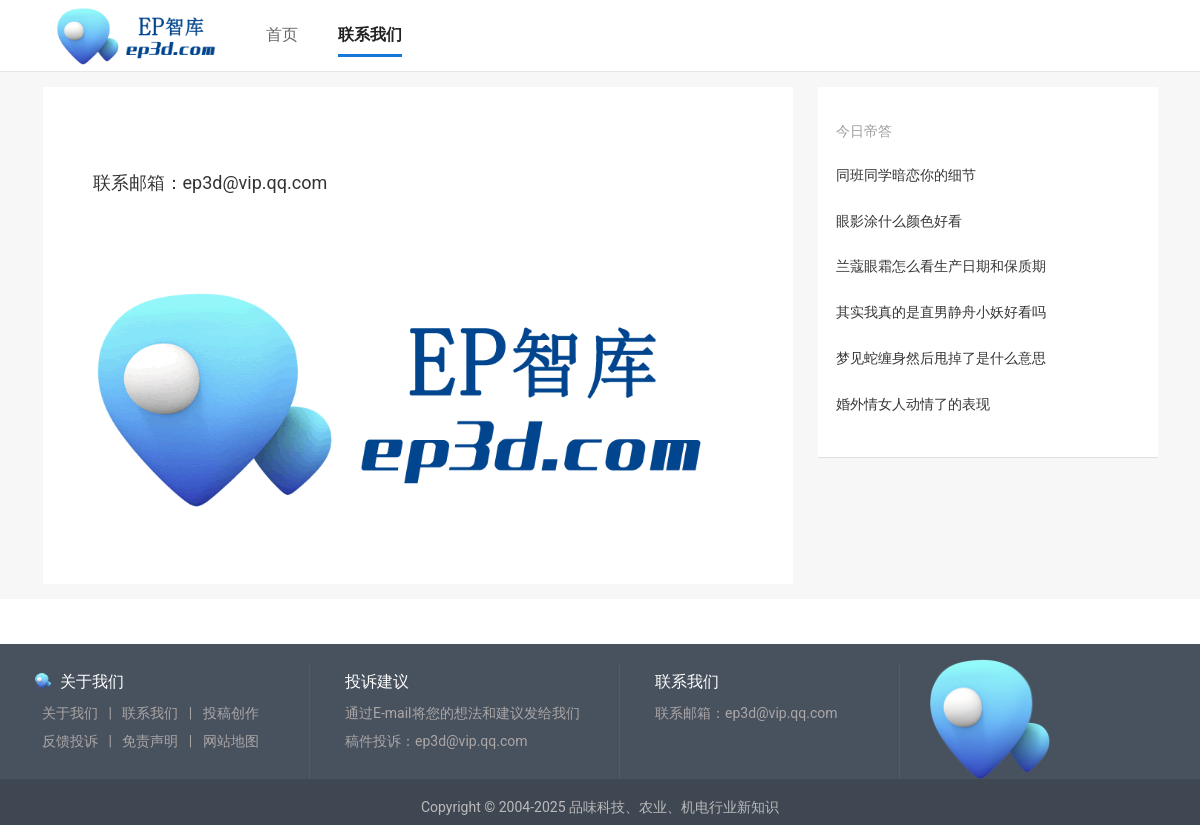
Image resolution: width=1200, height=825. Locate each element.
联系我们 (370, 34)
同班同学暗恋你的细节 (906, 175)
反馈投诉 (70, 741)
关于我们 (92, 681)
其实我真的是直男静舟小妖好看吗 (941, 312)
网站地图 (231, 741)
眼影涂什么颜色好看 (899, 221)
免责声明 (150, 741)
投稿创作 (231, 713)
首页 (282, 34)
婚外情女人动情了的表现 (913, 404)
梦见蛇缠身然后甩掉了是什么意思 (941, 358)
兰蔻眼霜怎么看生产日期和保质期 (941, 266)
